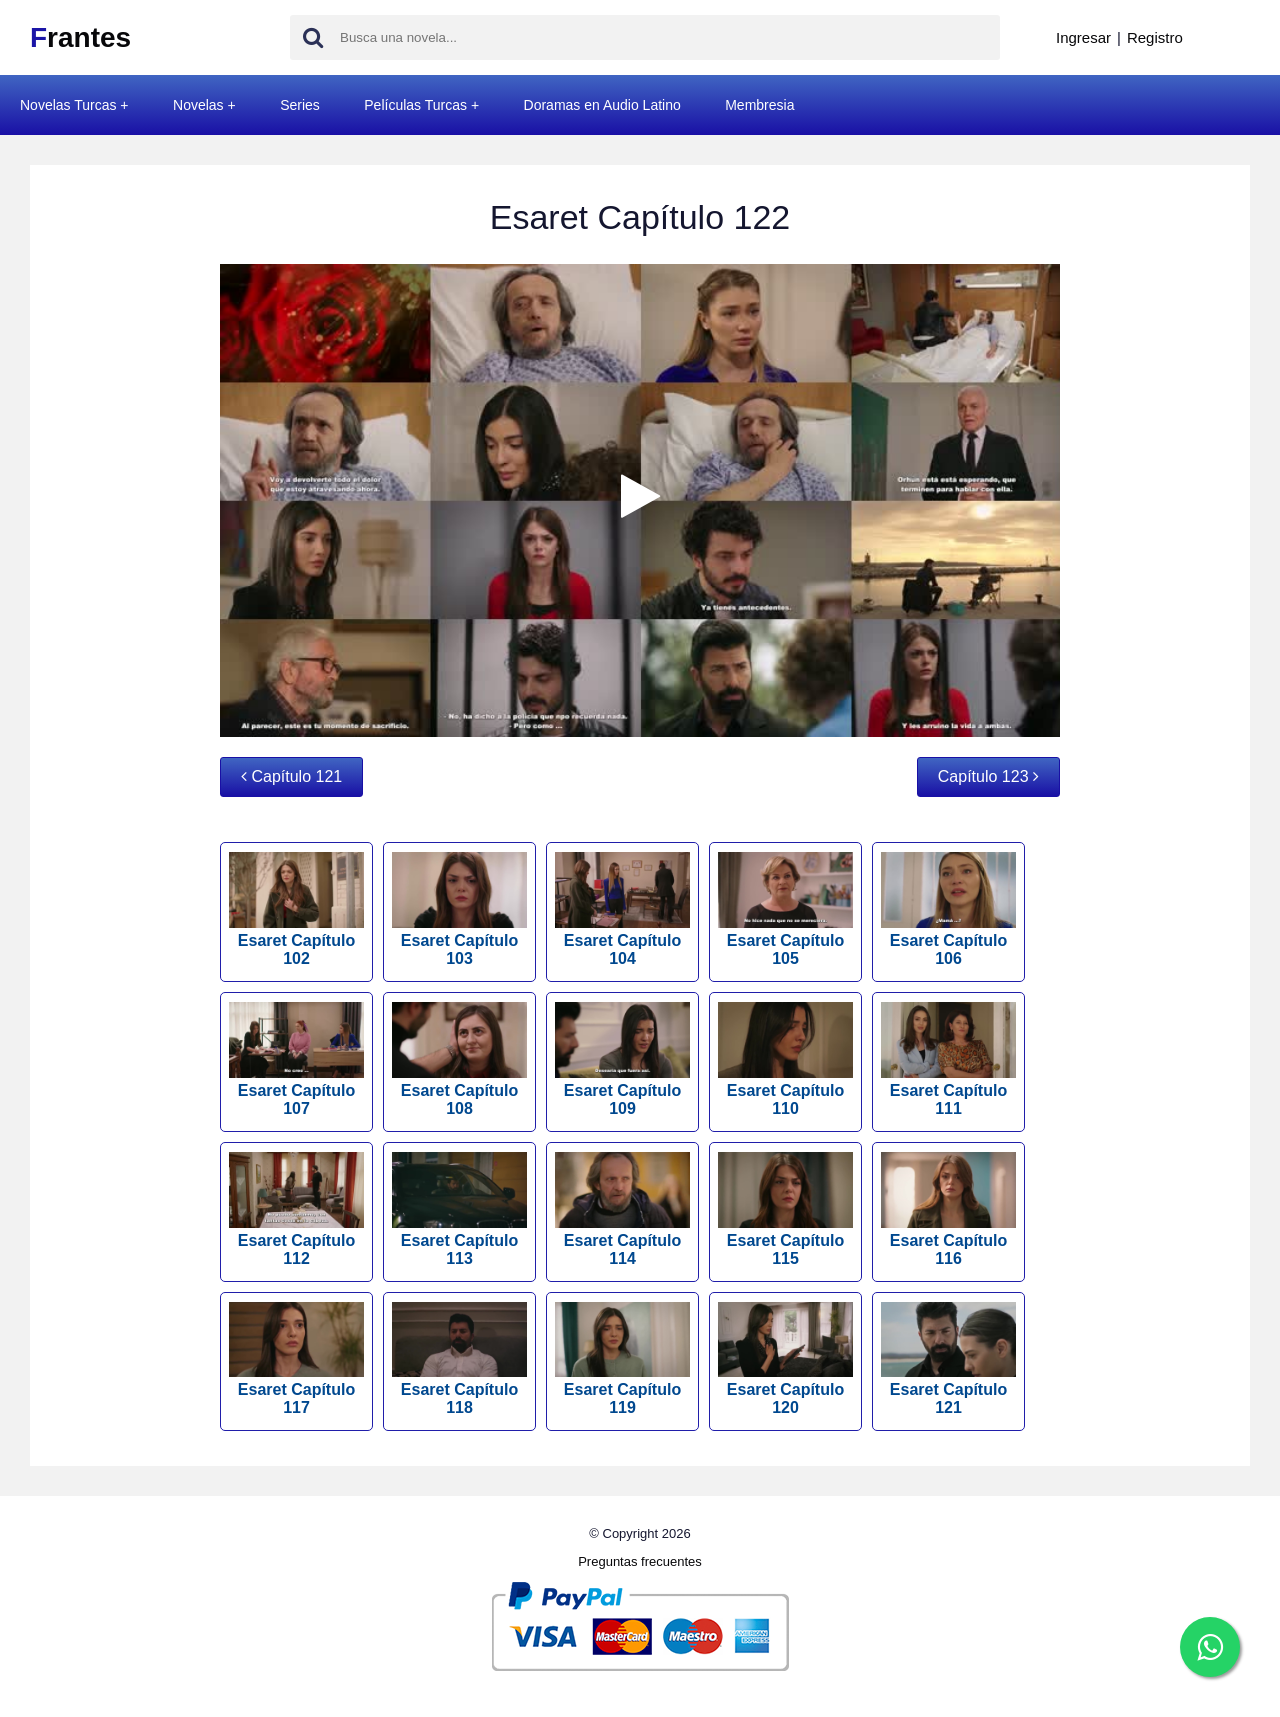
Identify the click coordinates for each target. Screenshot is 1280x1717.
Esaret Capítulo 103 (459, 909)
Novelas (198, 105)
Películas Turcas (415, 105)
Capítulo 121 (291, 776)
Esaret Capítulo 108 (459, 1059)
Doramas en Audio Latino (602, 105)
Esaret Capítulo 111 (948, 1059)
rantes (80, 37)
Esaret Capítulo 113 (459, 1209)
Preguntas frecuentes (640, 1561)
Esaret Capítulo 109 (622, 1059)
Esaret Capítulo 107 (296, 1059)
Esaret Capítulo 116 (948, 1209)
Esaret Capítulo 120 (785, 1359)
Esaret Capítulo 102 (296, 909)
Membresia (759, 105)
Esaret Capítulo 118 (459, 1359)
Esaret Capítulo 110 (785, 1059)
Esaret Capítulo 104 (622, 909)
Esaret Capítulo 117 (296, 1359)
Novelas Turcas (68, 105)
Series (300, 105)
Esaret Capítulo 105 (785, 909)
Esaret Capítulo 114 (622, 1209)
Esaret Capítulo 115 (785, 1209)
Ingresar (1083, 37)
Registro (1155, 37)
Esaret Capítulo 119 (622, 1359)
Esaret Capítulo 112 (296, 1209)
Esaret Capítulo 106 (948, 909)
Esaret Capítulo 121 (948, 1359)
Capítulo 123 (988, 776)
